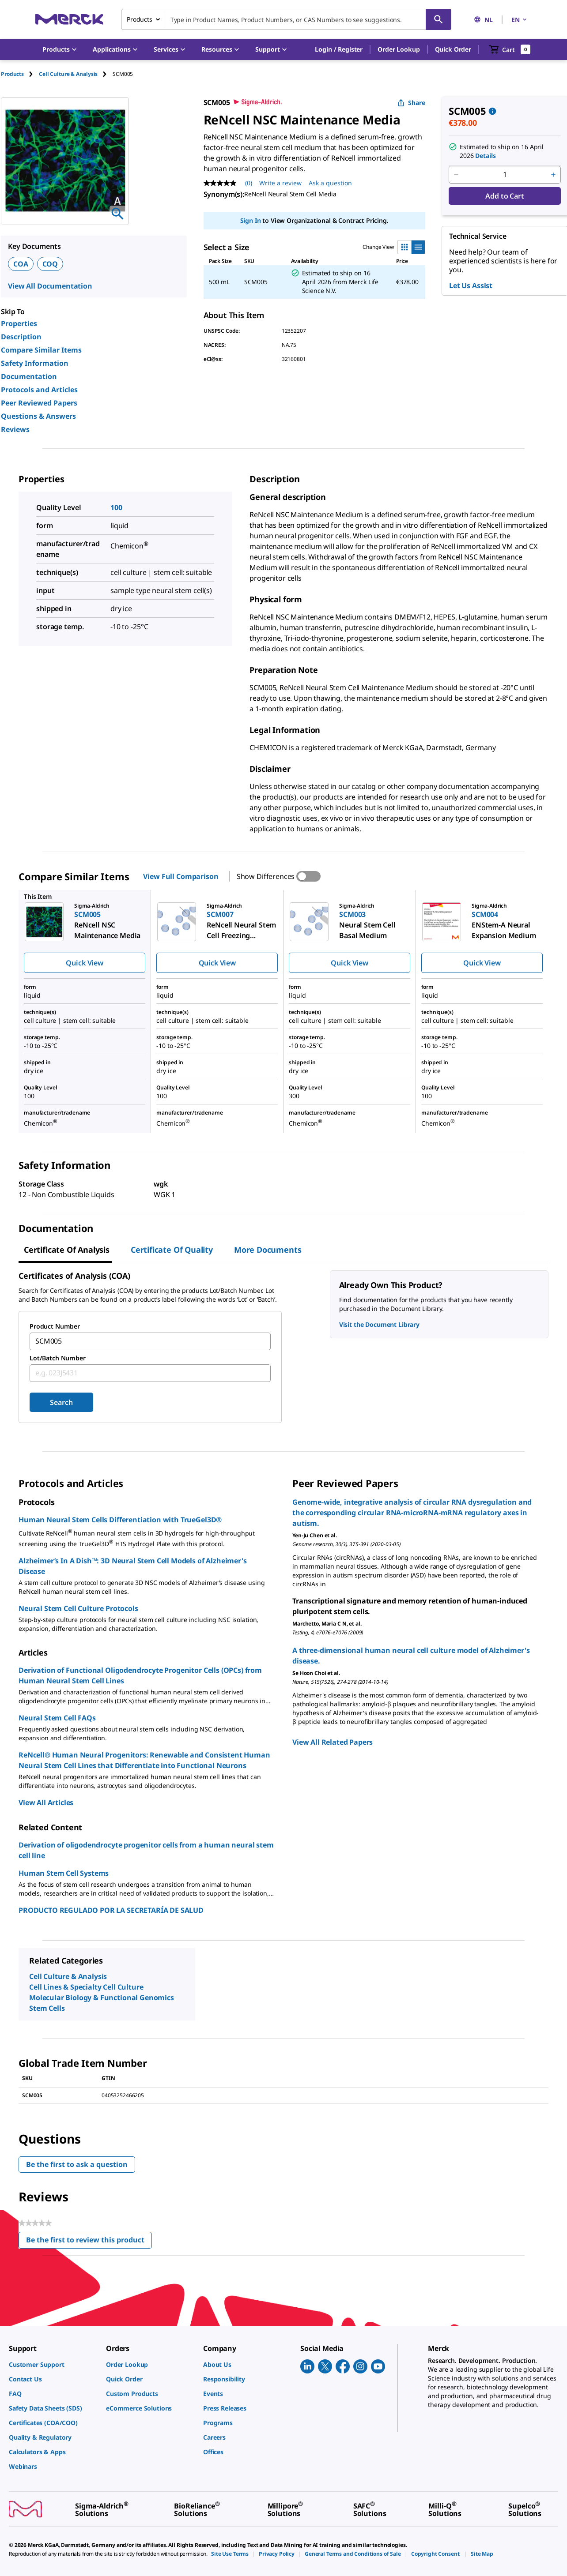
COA (20, 264)
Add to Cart (504, 196)
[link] (53, 2364)
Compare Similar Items (41, 350)
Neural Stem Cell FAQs (57, 1718)
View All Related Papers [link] (332, 1742)
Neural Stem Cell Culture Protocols (78, 1608)
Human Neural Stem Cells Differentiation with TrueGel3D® (120, 1520)
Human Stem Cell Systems (64, 1873)
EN (519, 19)
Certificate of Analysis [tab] (67, 1249)
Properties (19, 323)
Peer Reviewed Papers (39, 403)
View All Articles (46, 1802)
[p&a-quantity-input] (504, 174)
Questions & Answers (38, 416)
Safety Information (34, 363)
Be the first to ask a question (77, 2164)
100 (116, 507)
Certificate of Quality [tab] (172, 1249)
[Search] (438, 19)
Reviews (15, 429)
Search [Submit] (61, 1402)
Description (21, 337)
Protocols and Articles (39, 389)
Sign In (250, 220)
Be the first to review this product (89, 2242)
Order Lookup (399, 49)
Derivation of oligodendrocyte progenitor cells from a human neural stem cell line (146, 1850)
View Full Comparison (180, 876)
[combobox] (286, 19)
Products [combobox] (139, 19)
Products (12, 74)
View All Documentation (50, 286)
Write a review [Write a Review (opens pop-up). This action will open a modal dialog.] (280, 183)
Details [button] (485, 155)
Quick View (84, 963)
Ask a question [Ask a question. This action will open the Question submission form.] (330, 183)
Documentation (29, 376)
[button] (339, 49)
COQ (50, 264)
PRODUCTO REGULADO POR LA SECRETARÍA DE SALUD (111, 1910)
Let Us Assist (470, 285)
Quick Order (453, 49)
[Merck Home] (69, 19)
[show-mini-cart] (510, 49)
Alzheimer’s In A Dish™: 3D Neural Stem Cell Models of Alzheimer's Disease (133, 1566)
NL (483, 19)
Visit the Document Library (379, 1324)
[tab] (20, 74)
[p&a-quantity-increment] (553, 175)
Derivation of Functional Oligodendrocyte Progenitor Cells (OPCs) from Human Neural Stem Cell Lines (140, 1675)
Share (411, 102)
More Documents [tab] (267, 1249)
